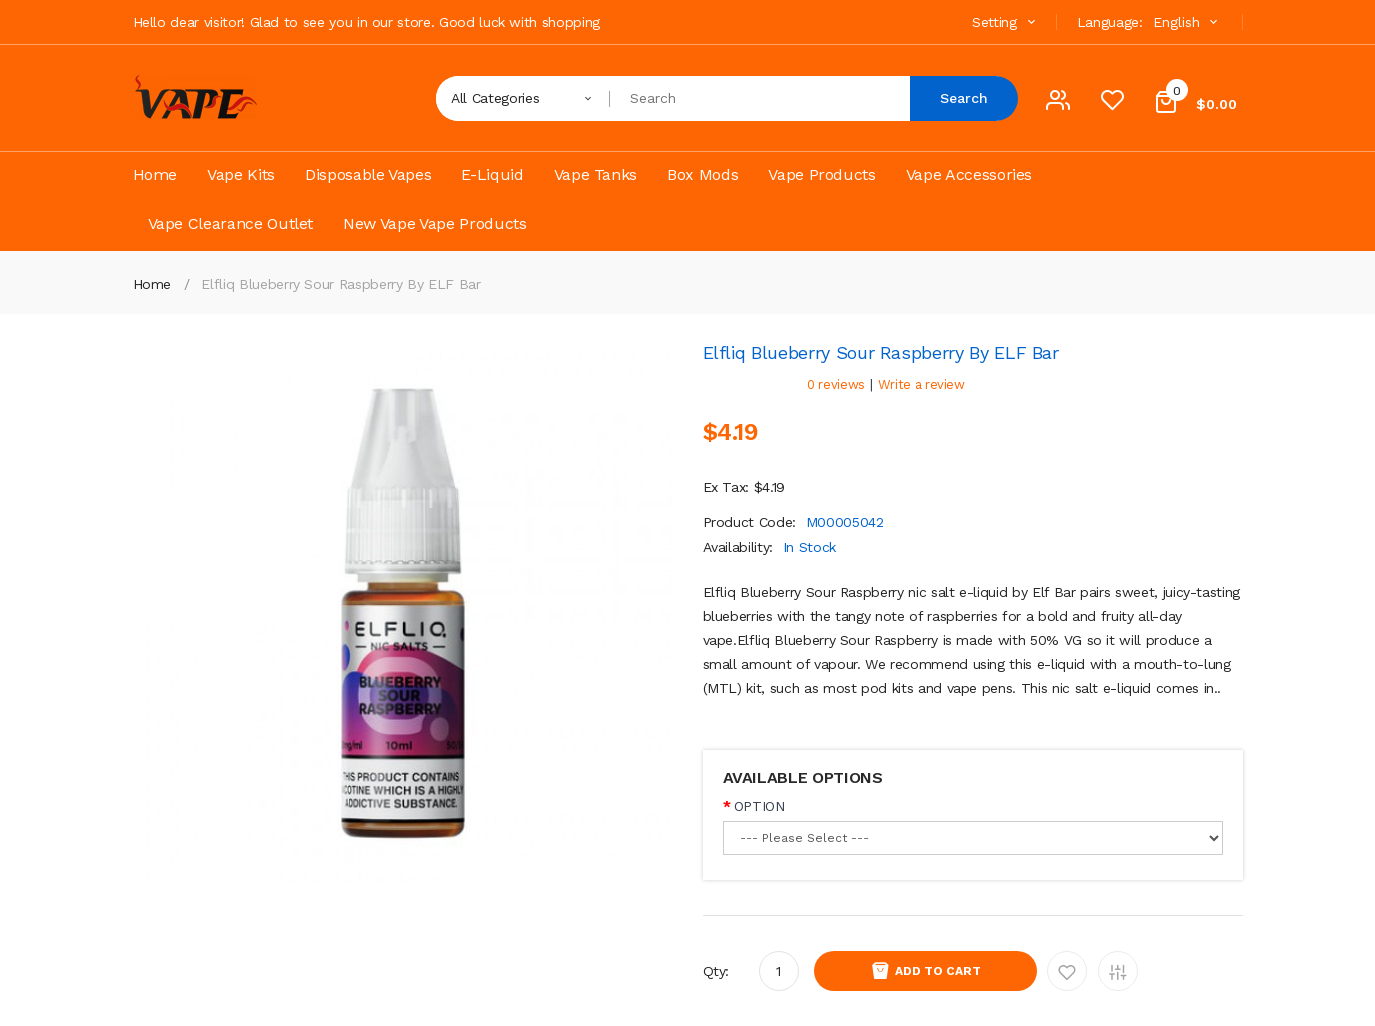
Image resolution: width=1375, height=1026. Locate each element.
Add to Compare (1118, 971)
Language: (1110, 22)
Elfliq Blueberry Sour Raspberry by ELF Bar (340, 284)
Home (152, 284)
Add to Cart (938, 971)
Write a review (921, 384)
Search (964, 98)
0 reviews (836, 384)
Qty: (716, 971)
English (1188, 22)
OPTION (759, 806)
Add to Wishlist (1067, 971)
